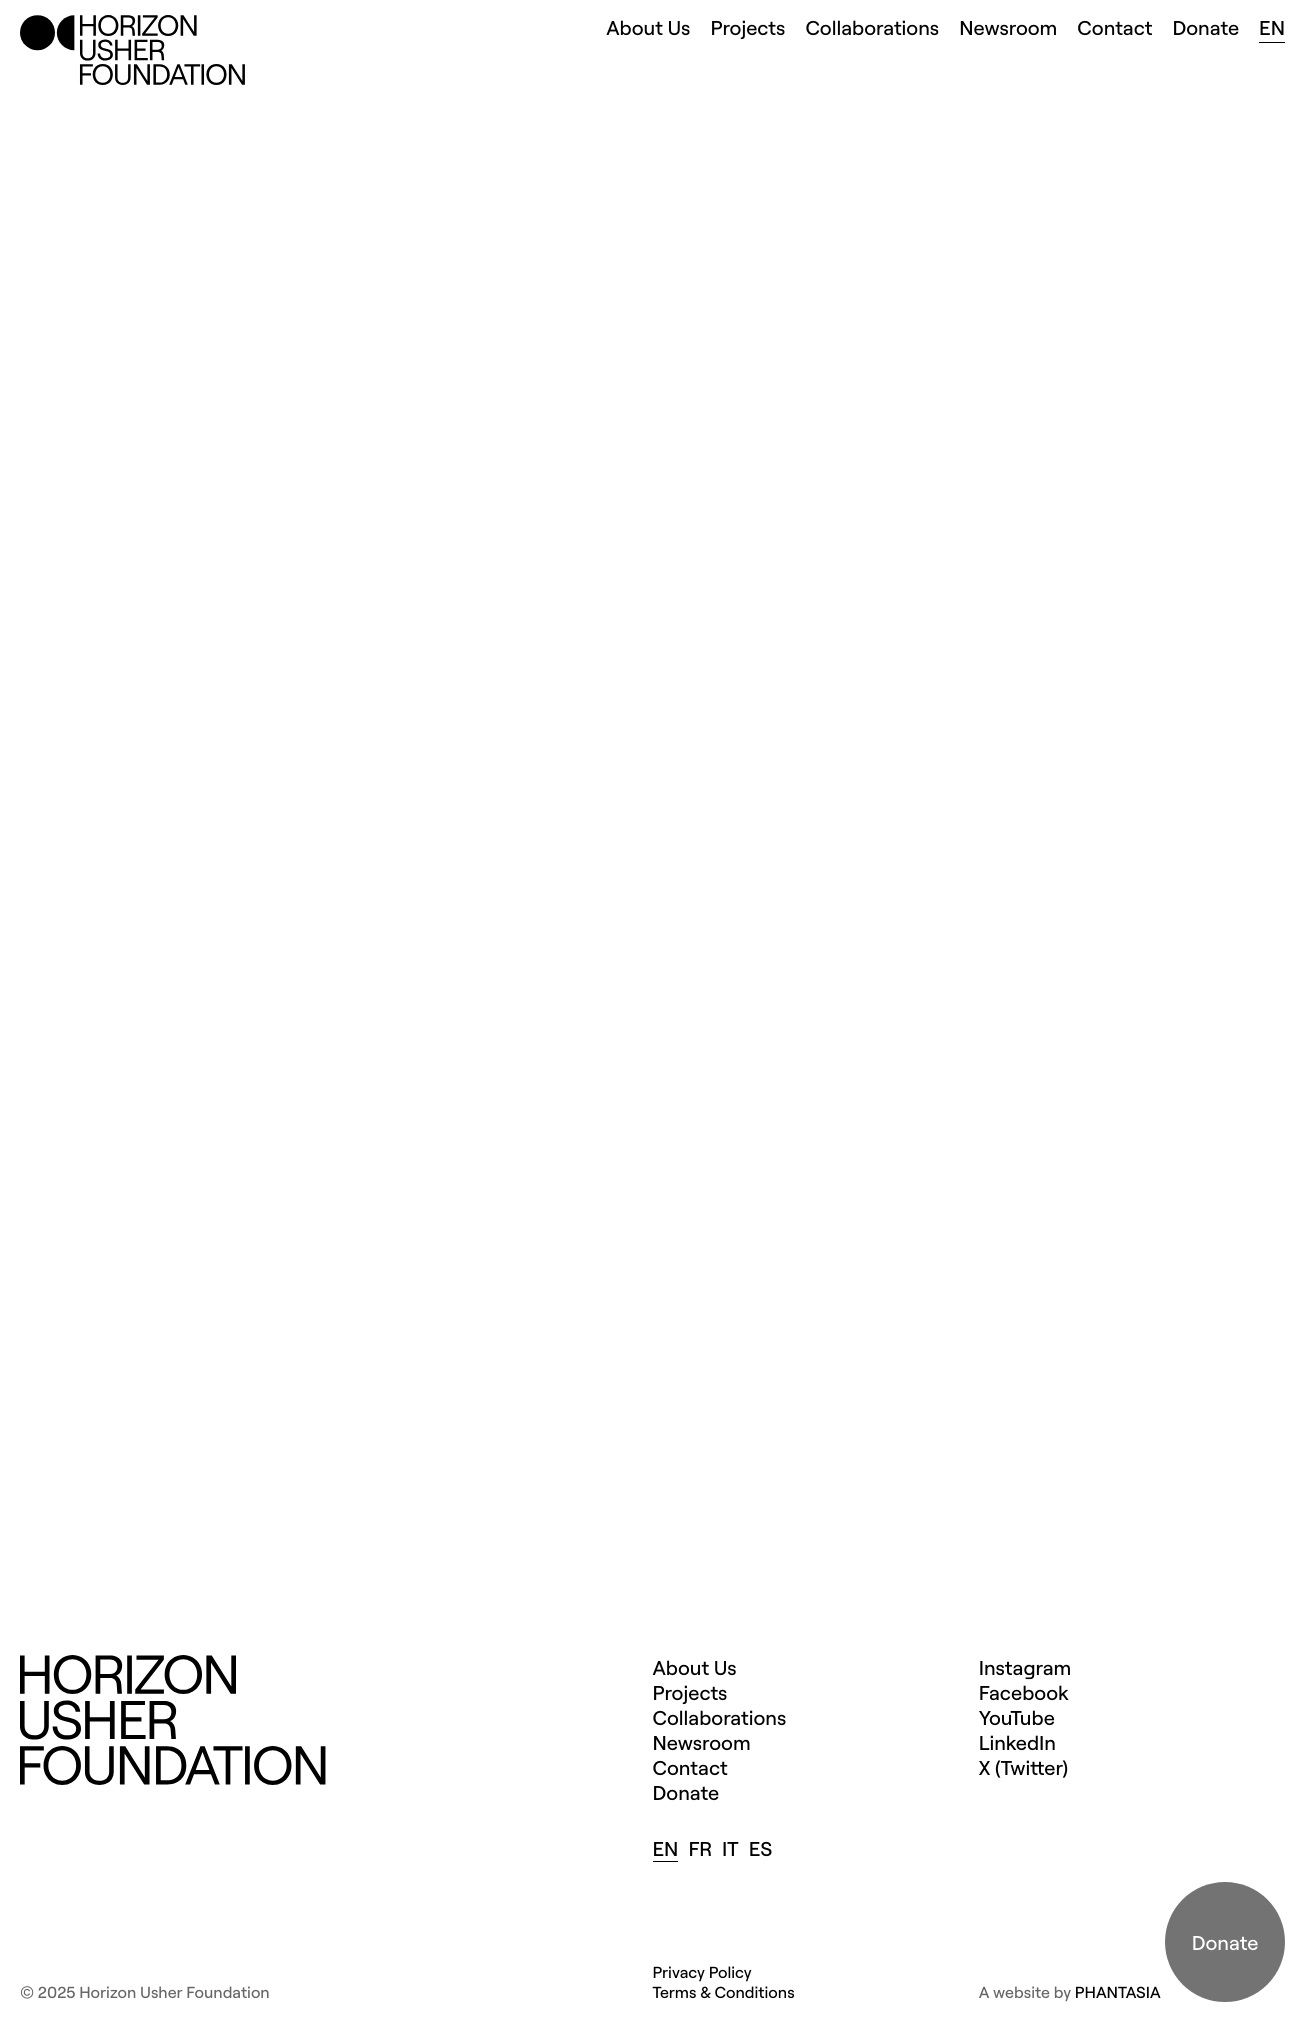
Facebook (1024, 1692)
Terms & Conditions (724, 1992)
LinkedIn (1017, 1742)
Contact (1114, 27)
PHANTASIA (1118, 1992)
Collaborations (872, 27)
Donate (1205, 27)
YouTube (1017, 1717)
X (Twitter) (1023, 1767)
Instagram (1025, 1667)
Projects (747, 27)
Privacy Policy (702, 1972)
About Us (648, 27)
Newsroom (1008, 27)
